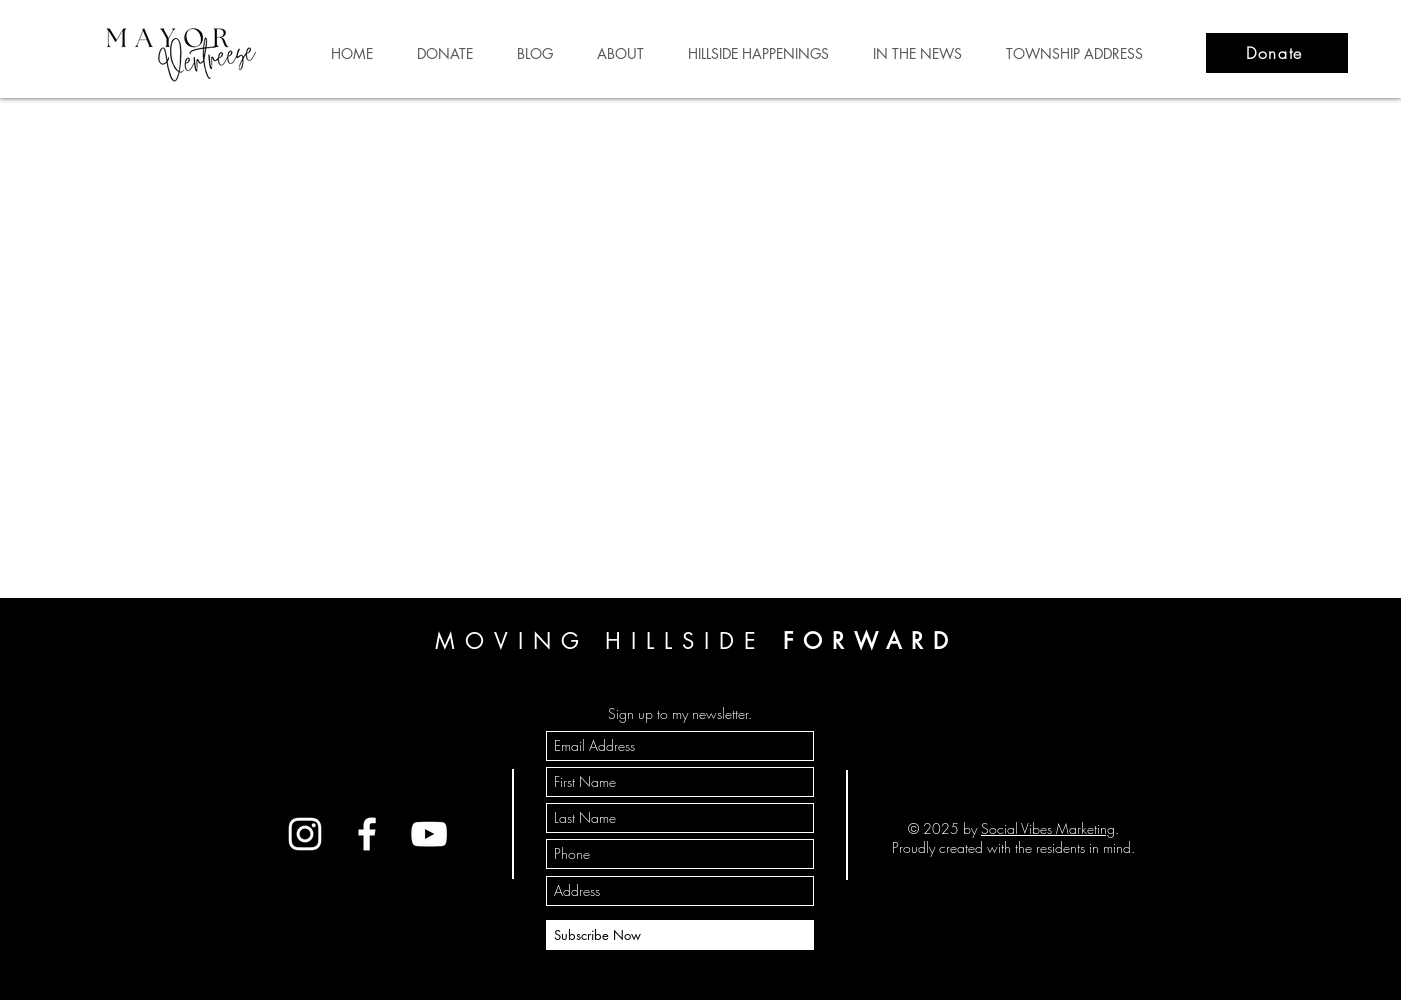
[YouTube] (429, 834)
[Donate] (1277, 53)
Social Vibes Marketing (1048, 828)
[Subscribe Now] (680, 935)
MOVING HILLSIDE (696, 641)
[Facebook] (367, 834)
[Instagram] (305, 834)
